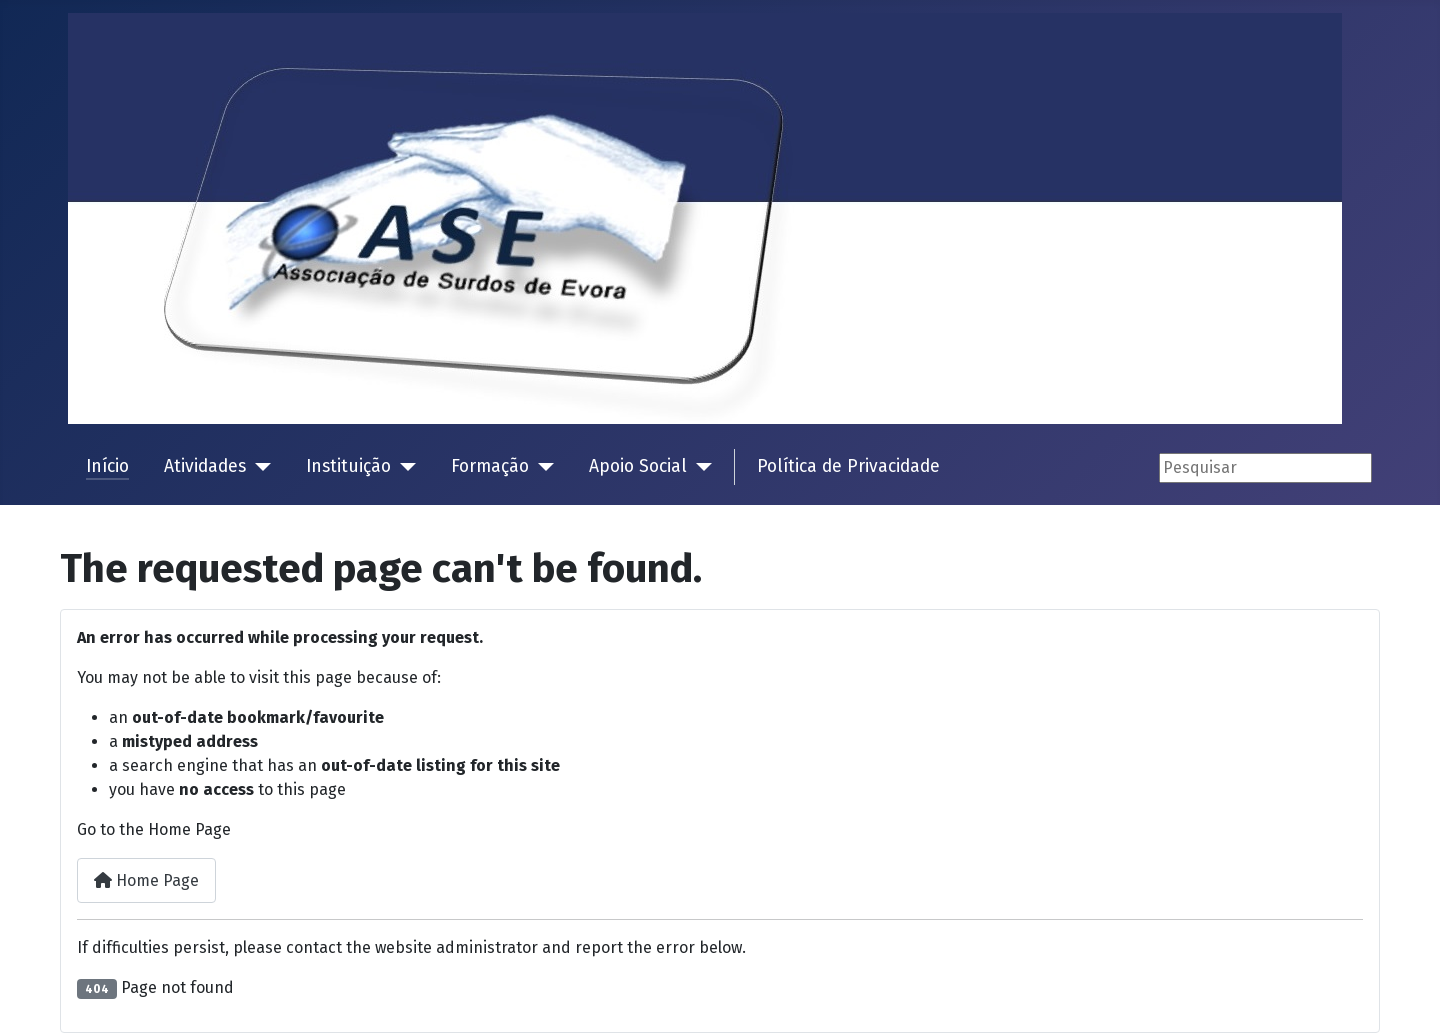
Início (107, 466)
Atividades (205, 466)
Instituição (348, 466)
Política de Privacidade (848, 466)
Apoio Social (638, 466)
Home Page (146, 880)
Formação (490, 466)
